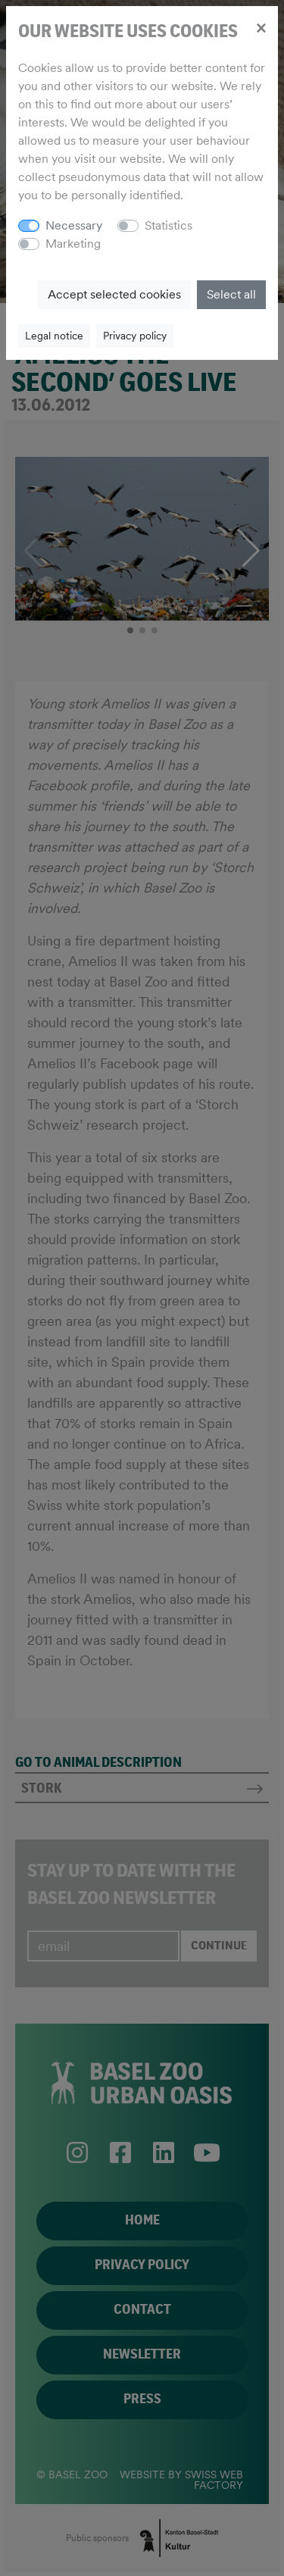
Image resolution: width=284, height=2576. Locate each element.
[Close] (261, 27)
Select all (231, 294)
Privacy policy (135, 336)
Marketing (73, 243)
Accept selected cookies (114, 294)
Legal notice (54, 336)
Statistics (168, 225)
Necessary (73, 225)
